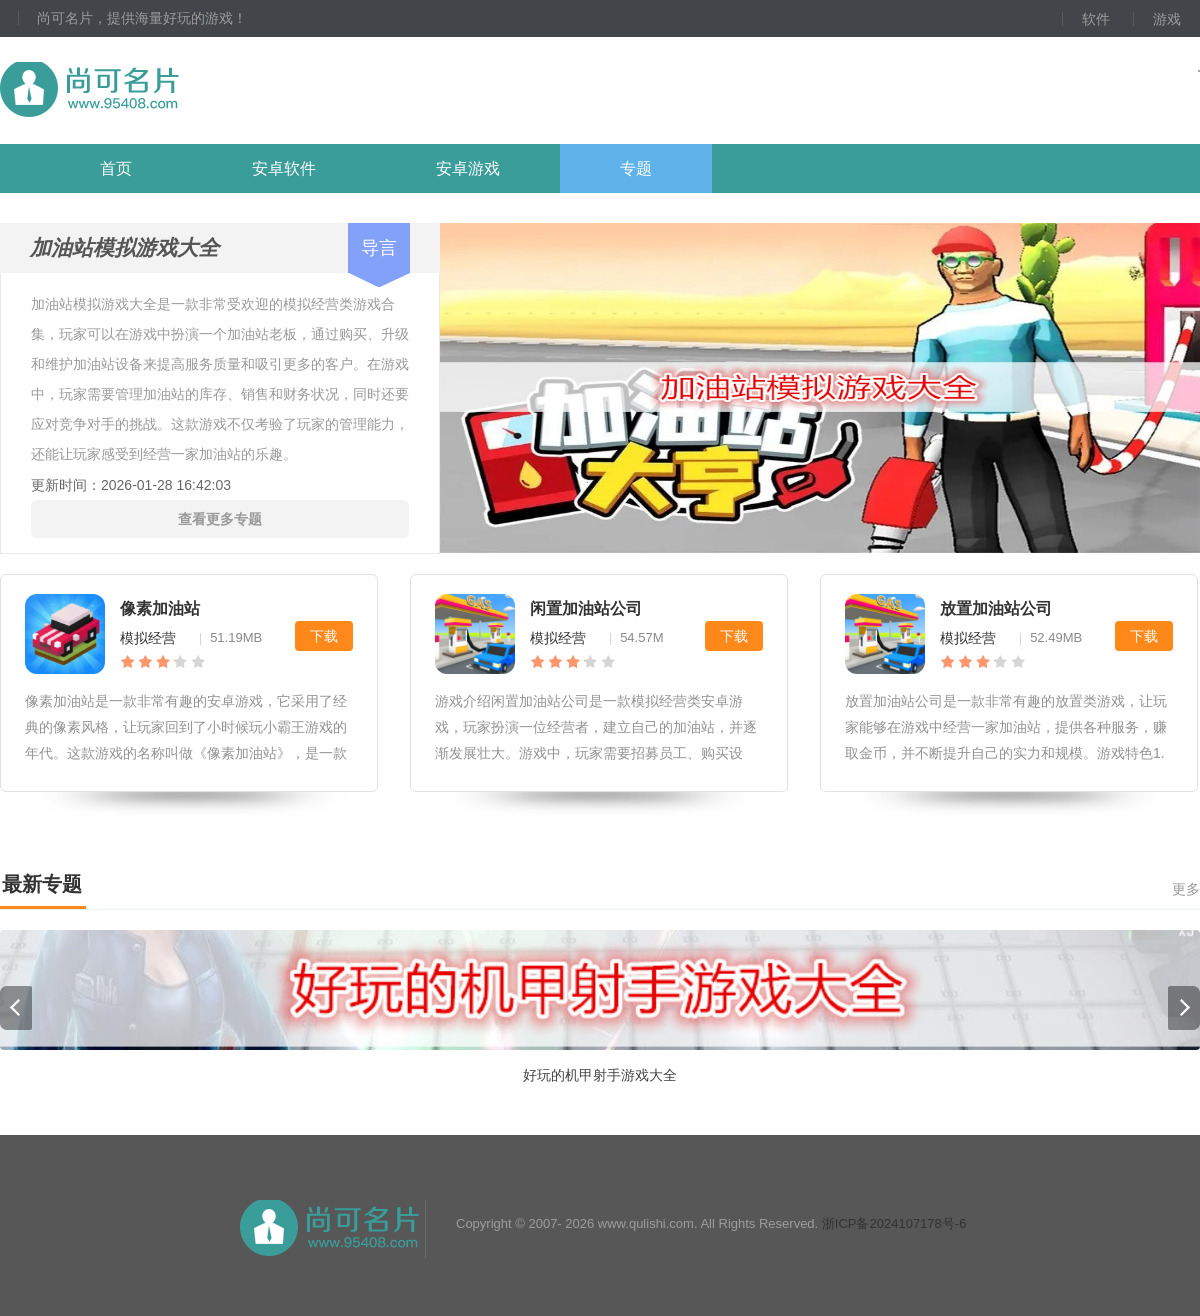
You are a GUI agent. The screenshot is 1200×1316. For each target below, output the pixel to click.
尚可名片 (199, 90)
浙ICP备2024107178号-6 (894, 1223)
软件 (1096, 19)
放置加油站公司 (996, 608)
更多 (1186, 889)
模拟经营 (148, 638)
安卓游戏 (468, 168)
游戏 (1167, 19)
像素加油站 (160, 608)
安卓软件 (284, 168)
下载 (324, 636)
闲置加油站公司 (586, 608)
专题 (636, 168)
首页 (116, 168)
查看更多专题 (220, 519)
